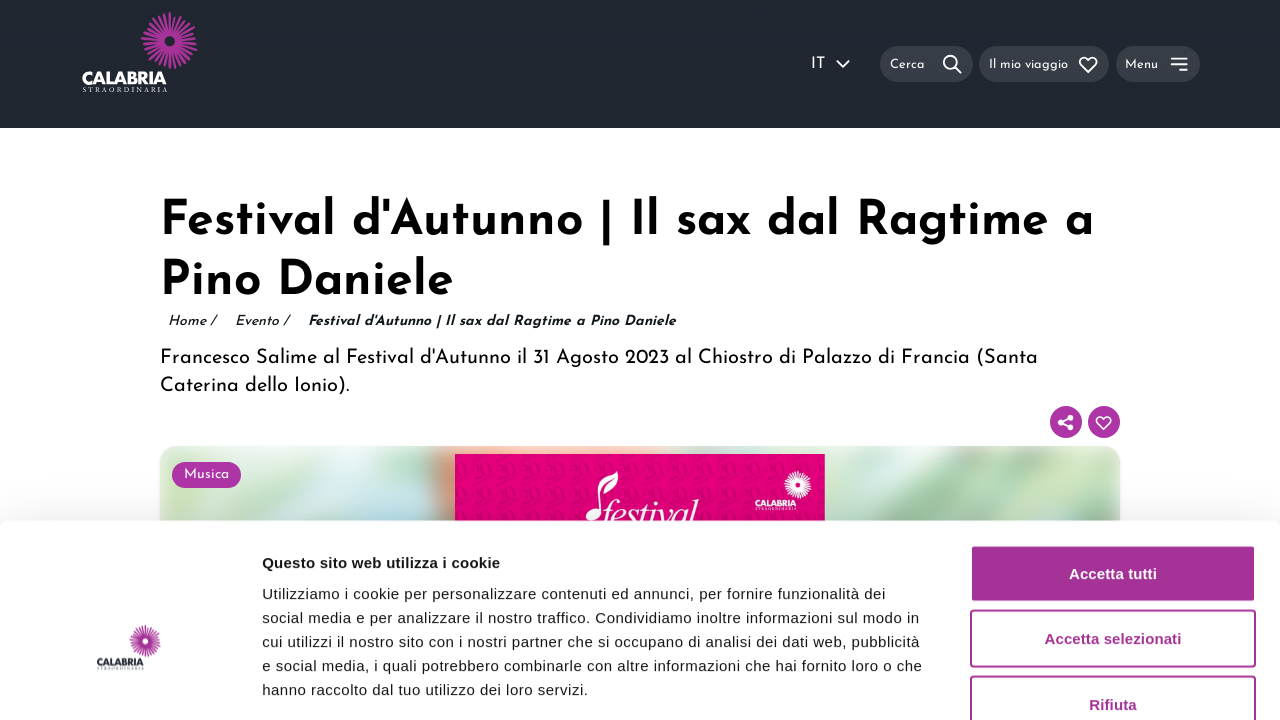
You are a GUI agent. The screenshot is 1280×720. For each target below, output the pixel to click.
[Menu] (1158, 63)
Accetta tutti (1113, 457)
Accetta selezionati (1113, 523)
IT (832, 64)
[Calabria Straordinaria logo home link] (178, 64)
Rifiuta (1112, 588)
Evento (261, 322)
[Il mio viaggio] (1044, 63)
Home (191, 322)
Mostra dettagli (1052, 680)
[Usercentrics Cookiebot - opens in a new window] (129, 681)
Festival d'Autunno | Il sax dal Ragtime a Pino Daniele (492, 321)
